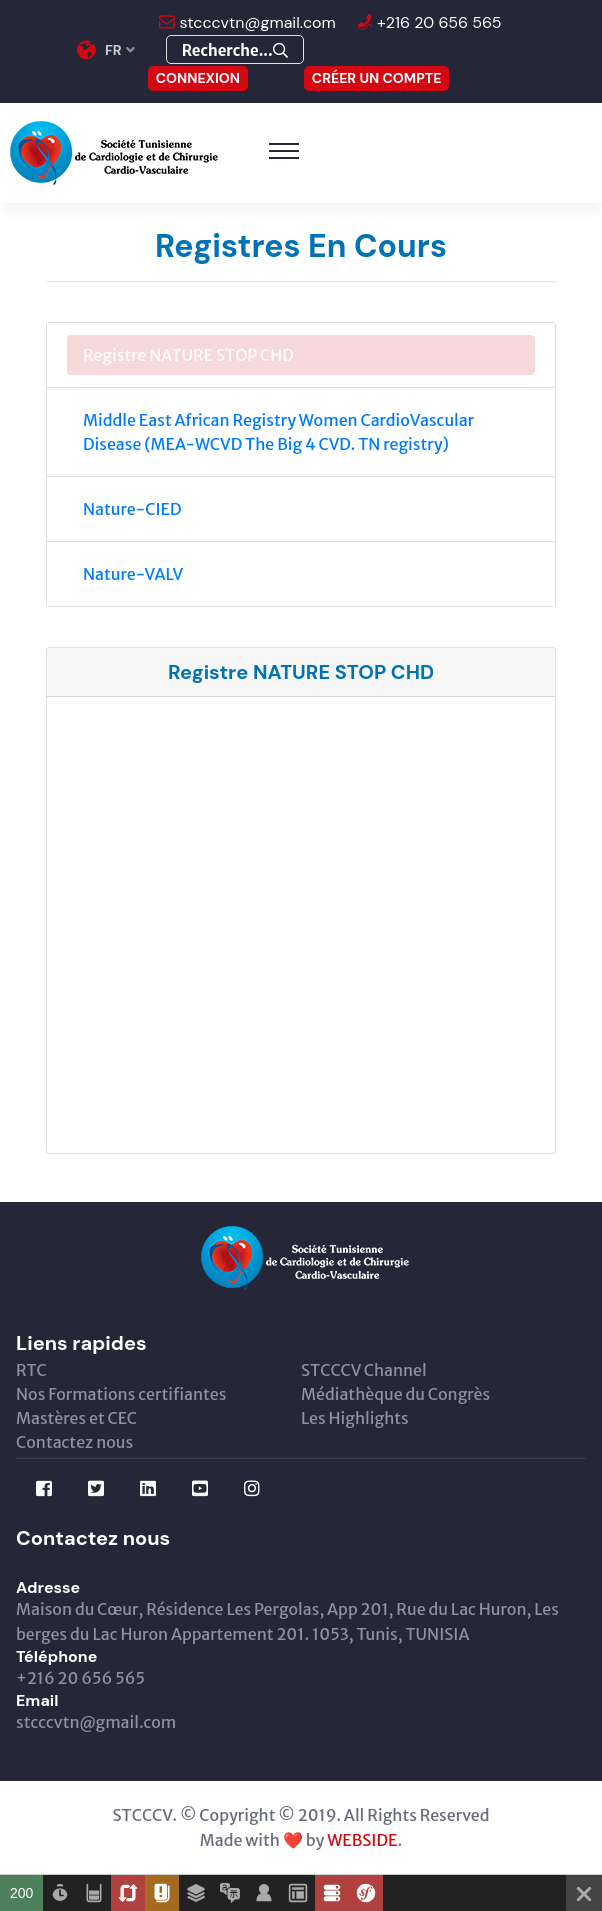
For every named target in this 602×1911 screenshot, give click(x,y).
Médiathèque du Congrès (395, 1394)
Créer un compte (377, 78)
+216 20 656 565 (437, 22)
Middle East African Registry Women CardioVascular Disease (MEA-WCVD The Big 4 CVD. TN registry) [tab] (278, 432)
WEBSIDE (362, 1840)
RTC (31, 1370)
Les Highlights (355, 1418)
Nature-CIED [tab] (132, 509)
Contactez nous (74, 1442)
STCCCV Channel (364, 1370)
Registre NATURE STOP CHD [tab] (188, 355)
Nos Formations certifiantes (121, 1394)
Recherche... (235, 50)
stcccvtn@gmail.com (255, 22)
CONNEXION (198, 78)
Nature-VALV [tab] (133, 574)
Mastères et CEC (76, 1418)
